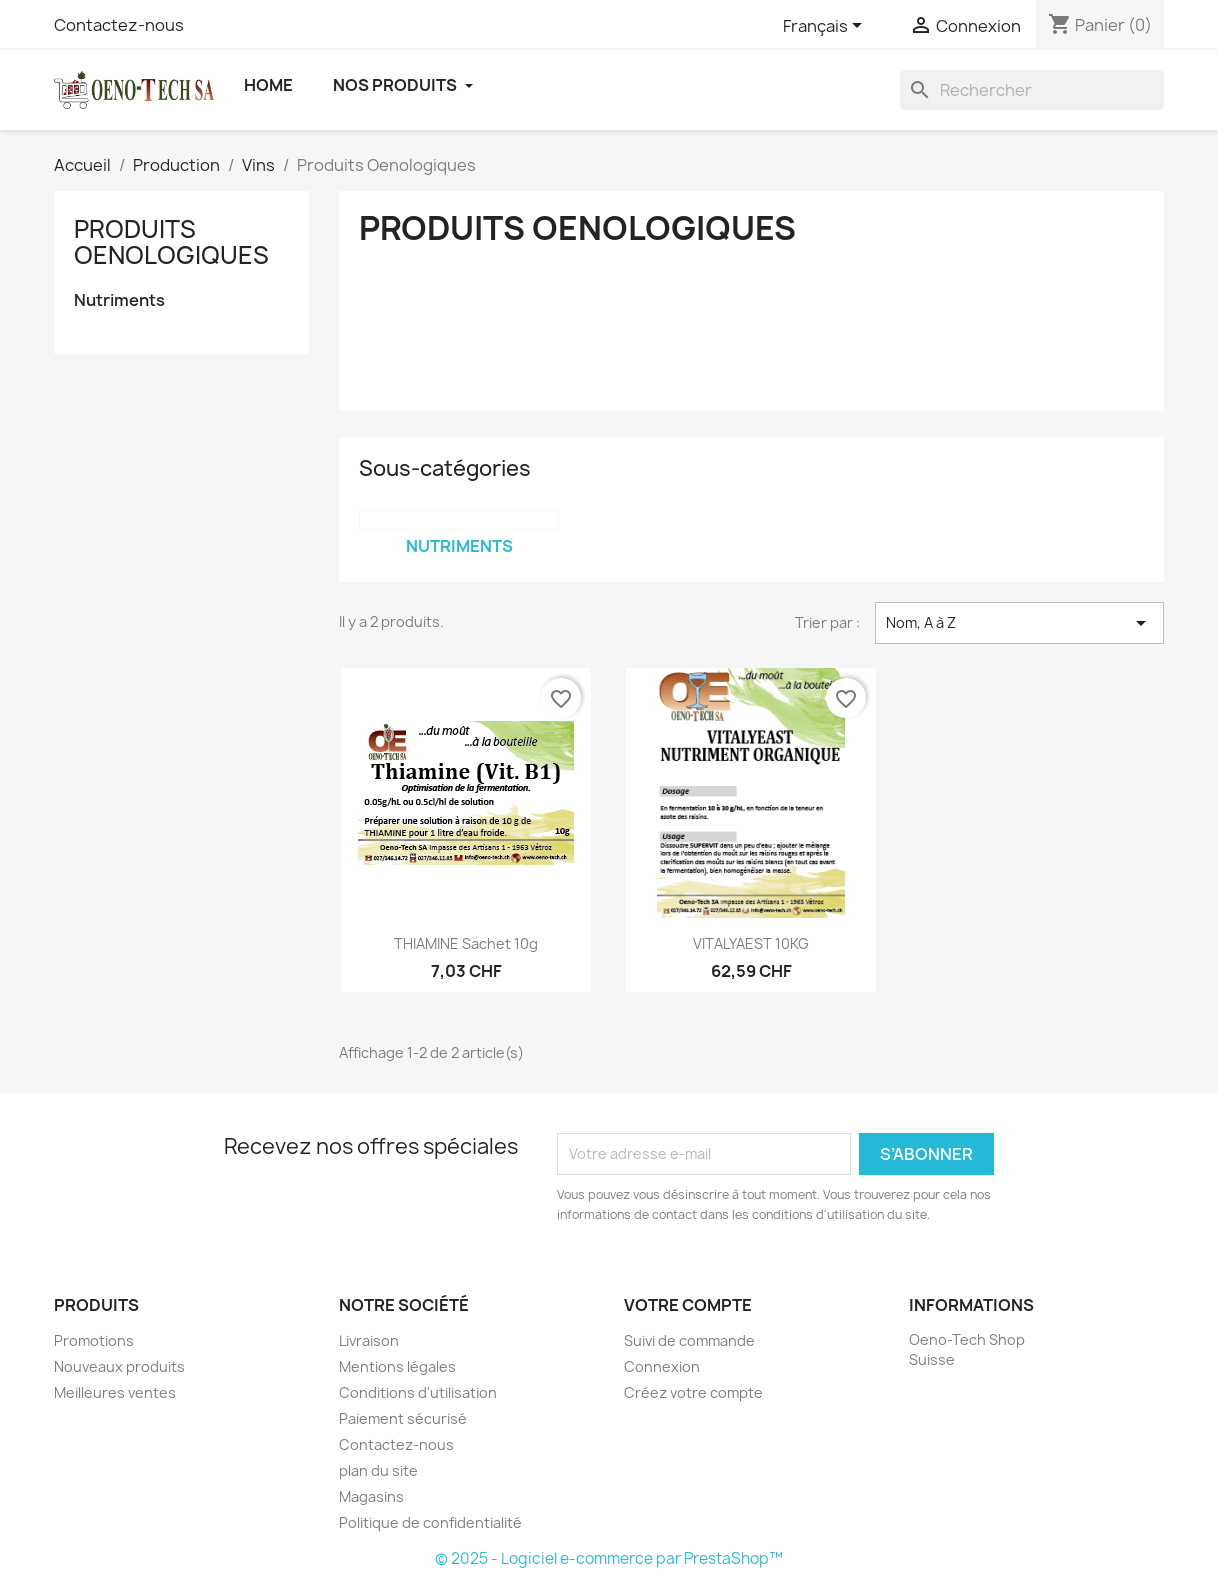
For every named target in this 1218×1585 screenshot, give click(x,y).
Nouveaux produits (119, 1366)
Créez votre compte (693, 1392)
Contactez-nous (119, 25)
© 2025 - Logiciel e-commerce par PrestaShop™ (609, 1558)
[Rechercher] (1032, 90)
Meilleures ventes (115, 1392)
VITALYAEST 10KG (751, 943)
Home (268, 85)
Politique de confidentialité (430, 1522)
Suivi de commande (689, 1340)
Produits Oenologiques (171, 242)
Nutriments (119, 300)
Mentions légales (397, 1366)
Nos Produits (403, 85)
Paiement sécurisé (403, 1418)
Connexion (662, 1366)
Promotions (94, 1340)
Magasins (371, 1496)
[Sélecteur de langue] (826, 27)
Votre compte (688, 1305)
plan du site (378, 1470)
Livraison (369, 1340)
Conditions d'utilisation (418, 1392)
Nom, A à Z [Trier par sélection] (1019, 623)
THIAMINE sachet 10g (466, 943)
